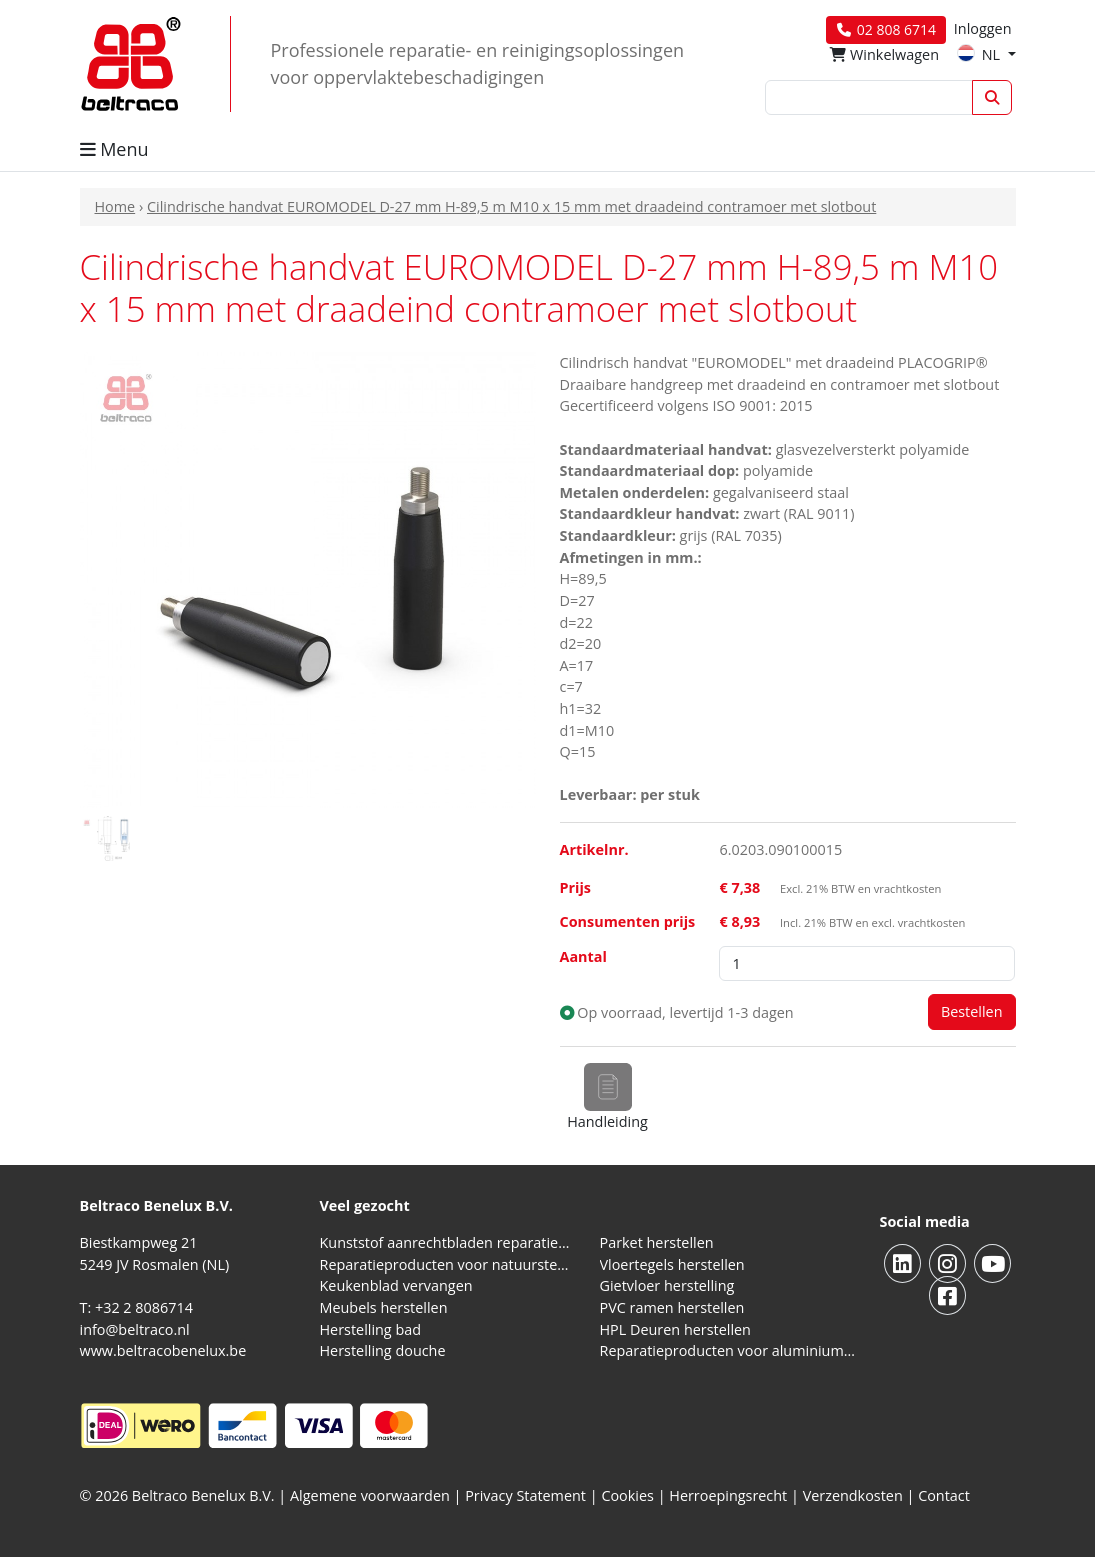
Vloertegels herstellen (672, 1264)
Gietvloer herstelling (667, 1285)
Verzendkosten (853, 1495)
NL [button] (980, 54)
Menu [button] (114, 149)
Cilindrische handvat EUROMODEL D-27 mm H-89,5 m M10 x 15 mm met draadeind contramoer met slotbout (511, 206)
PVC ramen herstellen (672, 1307)
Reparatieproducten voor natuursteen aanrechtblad (448, 1264)
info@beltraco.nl (135, 1329)
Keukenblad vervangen (396, 1285)
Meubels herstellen (384, 1307)
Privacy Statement (525, 1495)
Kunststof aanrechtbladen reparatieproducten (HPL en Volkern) (448, 1242)
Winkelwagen (884, 54)
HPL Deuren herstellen (675, 1329)
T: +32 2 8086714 (136, 1307)
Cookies (627, 1495)
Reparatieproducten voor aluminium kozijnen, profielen (728, 1350)
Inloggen (983, 28)
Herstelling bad (371, 1329)
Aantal (583, 956)
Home (115, 206)
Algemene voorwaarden (370, 1495)
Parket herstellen (657, 1242)
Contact (944, 1495)
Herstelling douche (383, 1350)
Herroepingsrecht (730, 1495)
